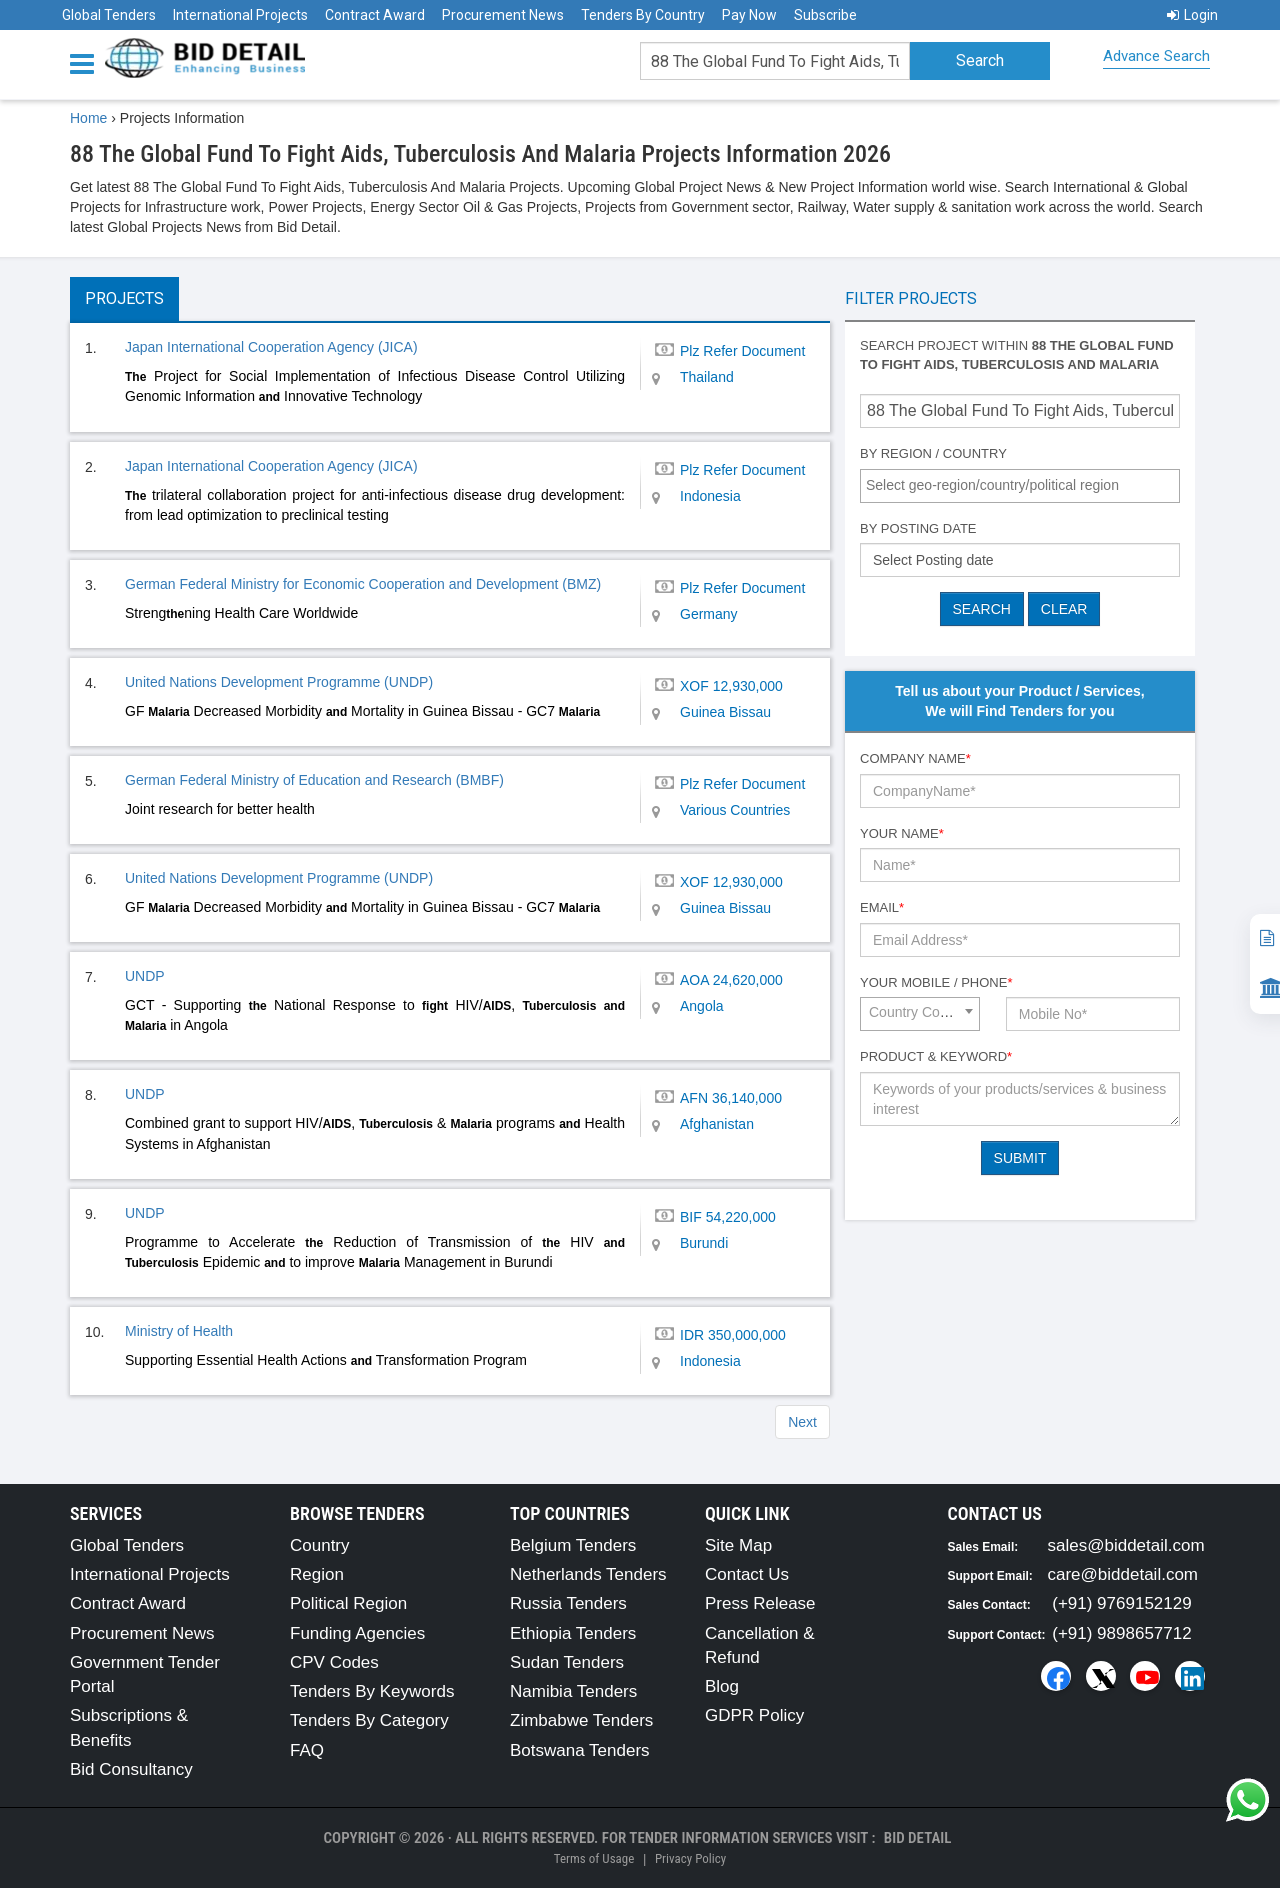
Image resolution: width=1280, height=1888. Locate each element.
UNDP (145, 976)
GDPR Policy (754, 1715)
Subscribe (825, 15)
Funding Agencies (357, 1633)
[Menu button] (87, 62)
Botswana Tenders (580, 1750)
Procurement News (503, 15)
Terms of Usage (594, 1858)
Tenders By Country (643, 15)
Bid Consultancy (131, 1769)
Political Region (348, 1603)
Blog (722, 1686)
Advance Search (1156, 56)
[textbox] (1025, 485)
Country (320, 1545)
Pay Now (749, 15)
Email (882, 907)
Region (317, 1574)
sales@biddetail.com (1126, 1545)
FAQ (307, 1750)
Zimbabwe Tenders (581, 1720)
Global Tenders (109, 15)
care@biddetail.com (1123, 1574)
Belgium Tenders (573, 1545)
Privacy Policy (690, 1858)
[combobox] (1020, 486)
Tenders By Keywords (372, 1691)
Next (802, 1422)
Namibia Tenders (573, 1691)
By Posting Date (918, 528)
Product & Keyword (936, 1056)
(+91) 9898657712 (1121, 1633)
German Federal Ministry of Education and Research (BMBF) (314, 780)
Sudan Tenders (567, 1662)
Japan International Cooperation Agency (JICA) (271, 347)
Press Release (760, 1603)
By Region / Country (933, 453)
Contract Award (375, 15)
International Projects (240, 15)
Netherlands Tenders (588, 1574)
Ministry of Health (179, 1331)
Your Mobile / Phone (936, 982)
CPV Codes (334, 1662)
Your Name (902, 833)
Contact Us (747, 1574)
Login (1192, 15)
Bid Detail (918, 1838)
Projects (124, 298)
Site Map (738, 1545)
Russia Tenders (568, 1603)
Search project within (1017, 355)
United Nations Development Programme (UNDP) (279, 682)
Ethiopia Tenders (573, 1633)
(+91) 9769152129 (1121, 1603)
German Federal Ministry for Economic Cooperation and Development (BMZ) (363, 584)
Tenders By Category (369, 1720)
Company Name (915, 758)
